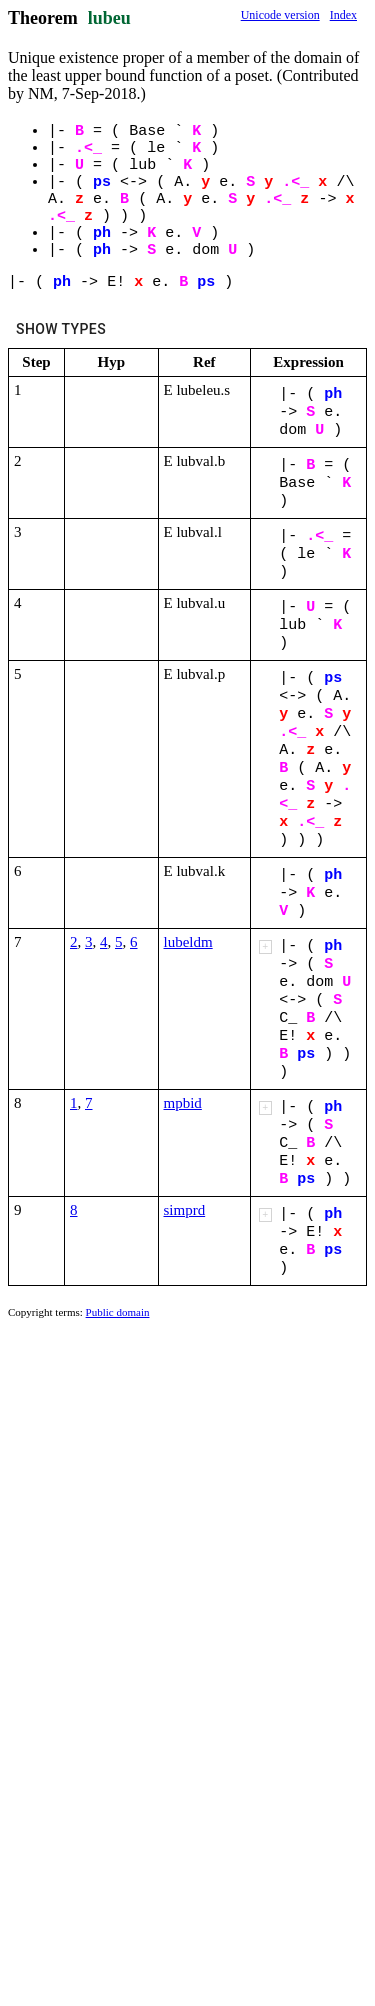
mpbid (183, 1103)
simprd (185, 1210)
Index (343, 15)
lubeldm (188, 942)
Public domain (118, 1312)
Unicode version (280, 15)
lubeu (109, 18)
